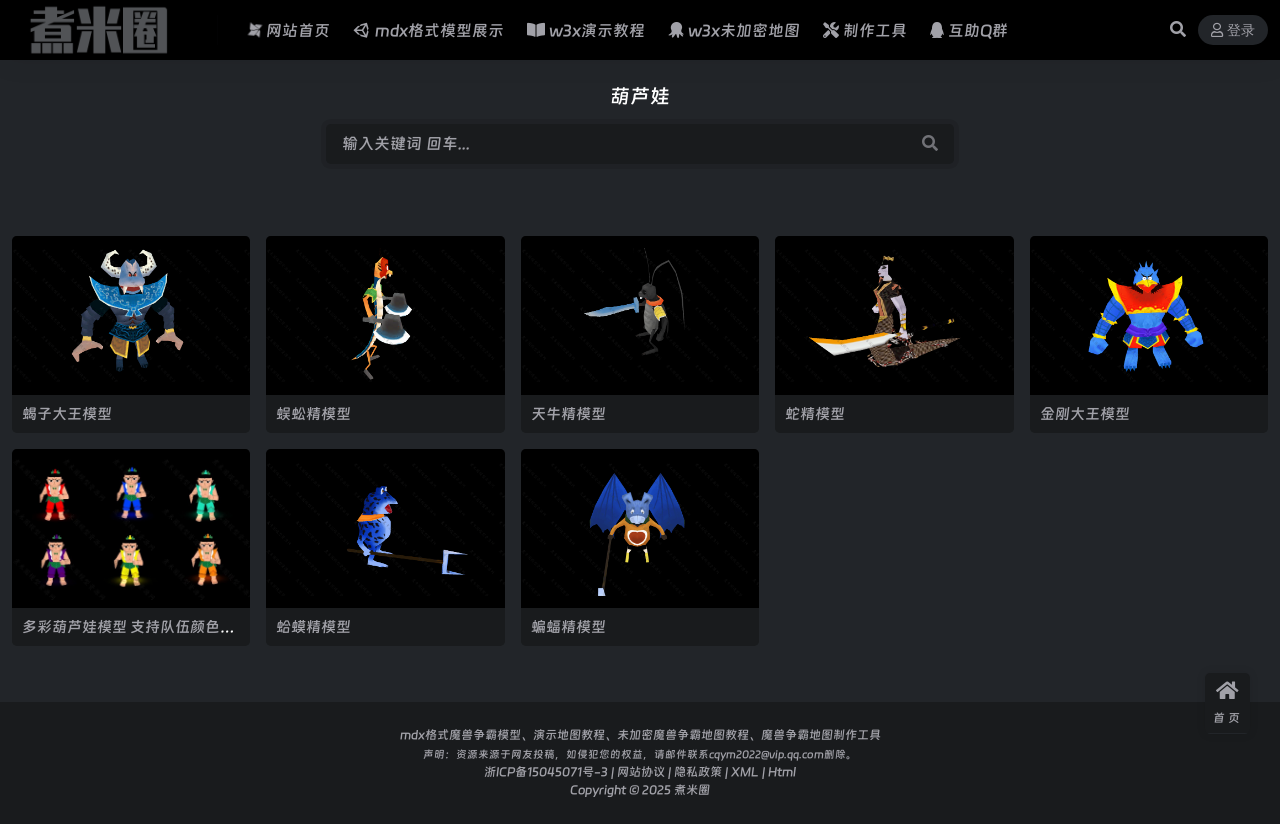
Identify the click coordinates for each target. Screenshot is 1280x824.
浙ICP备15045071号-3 (546, 771)
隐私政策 (698, 771)
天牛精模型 (568, 413)
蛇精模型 (815, 413)
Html (782, 771)
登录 (1233, 30)
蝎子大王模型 (67, 413)
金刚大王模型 (1085, 413)
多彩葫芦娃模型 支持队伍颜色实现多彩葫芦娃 (128, 635)
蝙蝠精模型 (568, 626)
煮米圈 (692, 789)
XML (745, 771)
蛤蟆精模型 (313, 626)
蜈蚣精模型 (313, 413)
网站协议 (641, 771)
